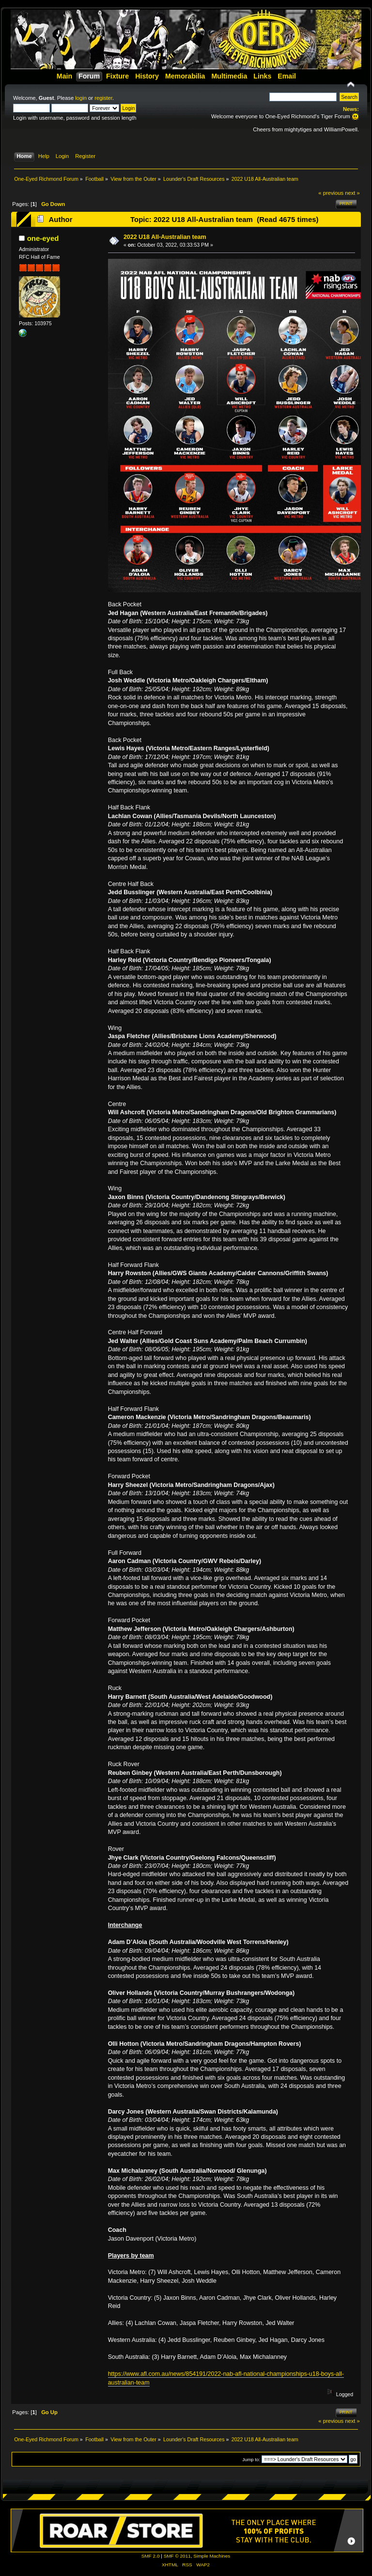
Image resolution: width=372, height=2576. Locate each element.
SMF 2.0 (150, 2556)
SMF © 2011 (177, 2556)
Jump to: (251, 2459)
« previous (330, 193)
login (81, 98)
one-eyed (43, 238)
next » (352, 193)
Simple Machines (211, 2556)
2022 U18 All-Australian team (165, 237)
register (103, 98)
